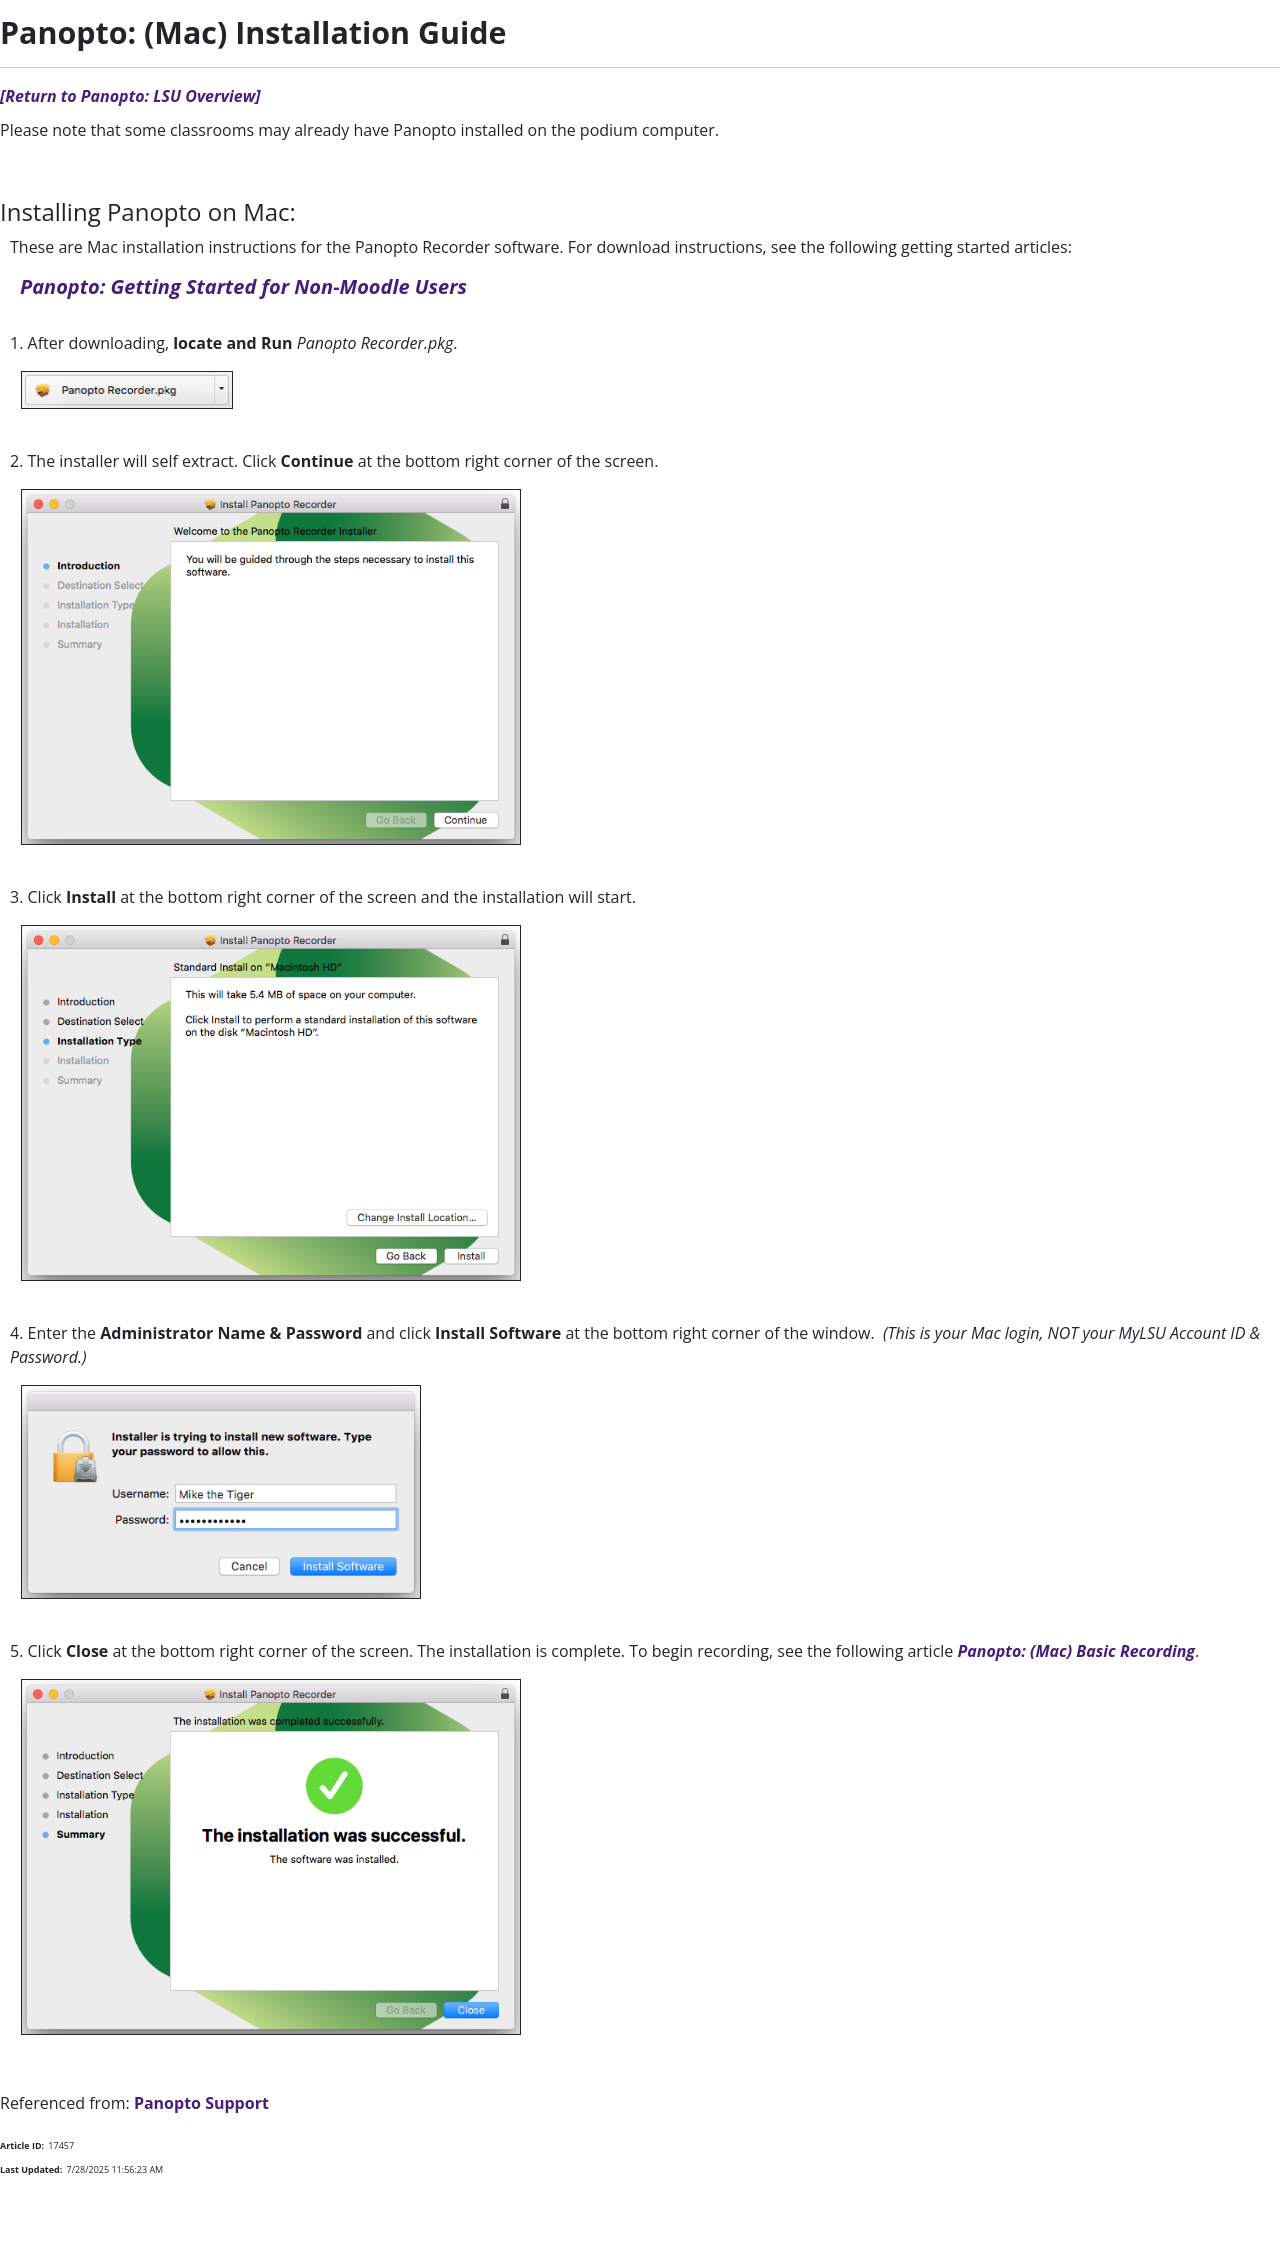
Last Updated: (31, 2169)
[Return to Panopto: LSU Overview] (130, 96)
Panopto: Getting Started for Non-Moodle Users (243, 286)
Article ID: (22, 2145)
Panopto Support (201, 2103)
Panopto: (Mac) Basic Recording (1076, 1651)
